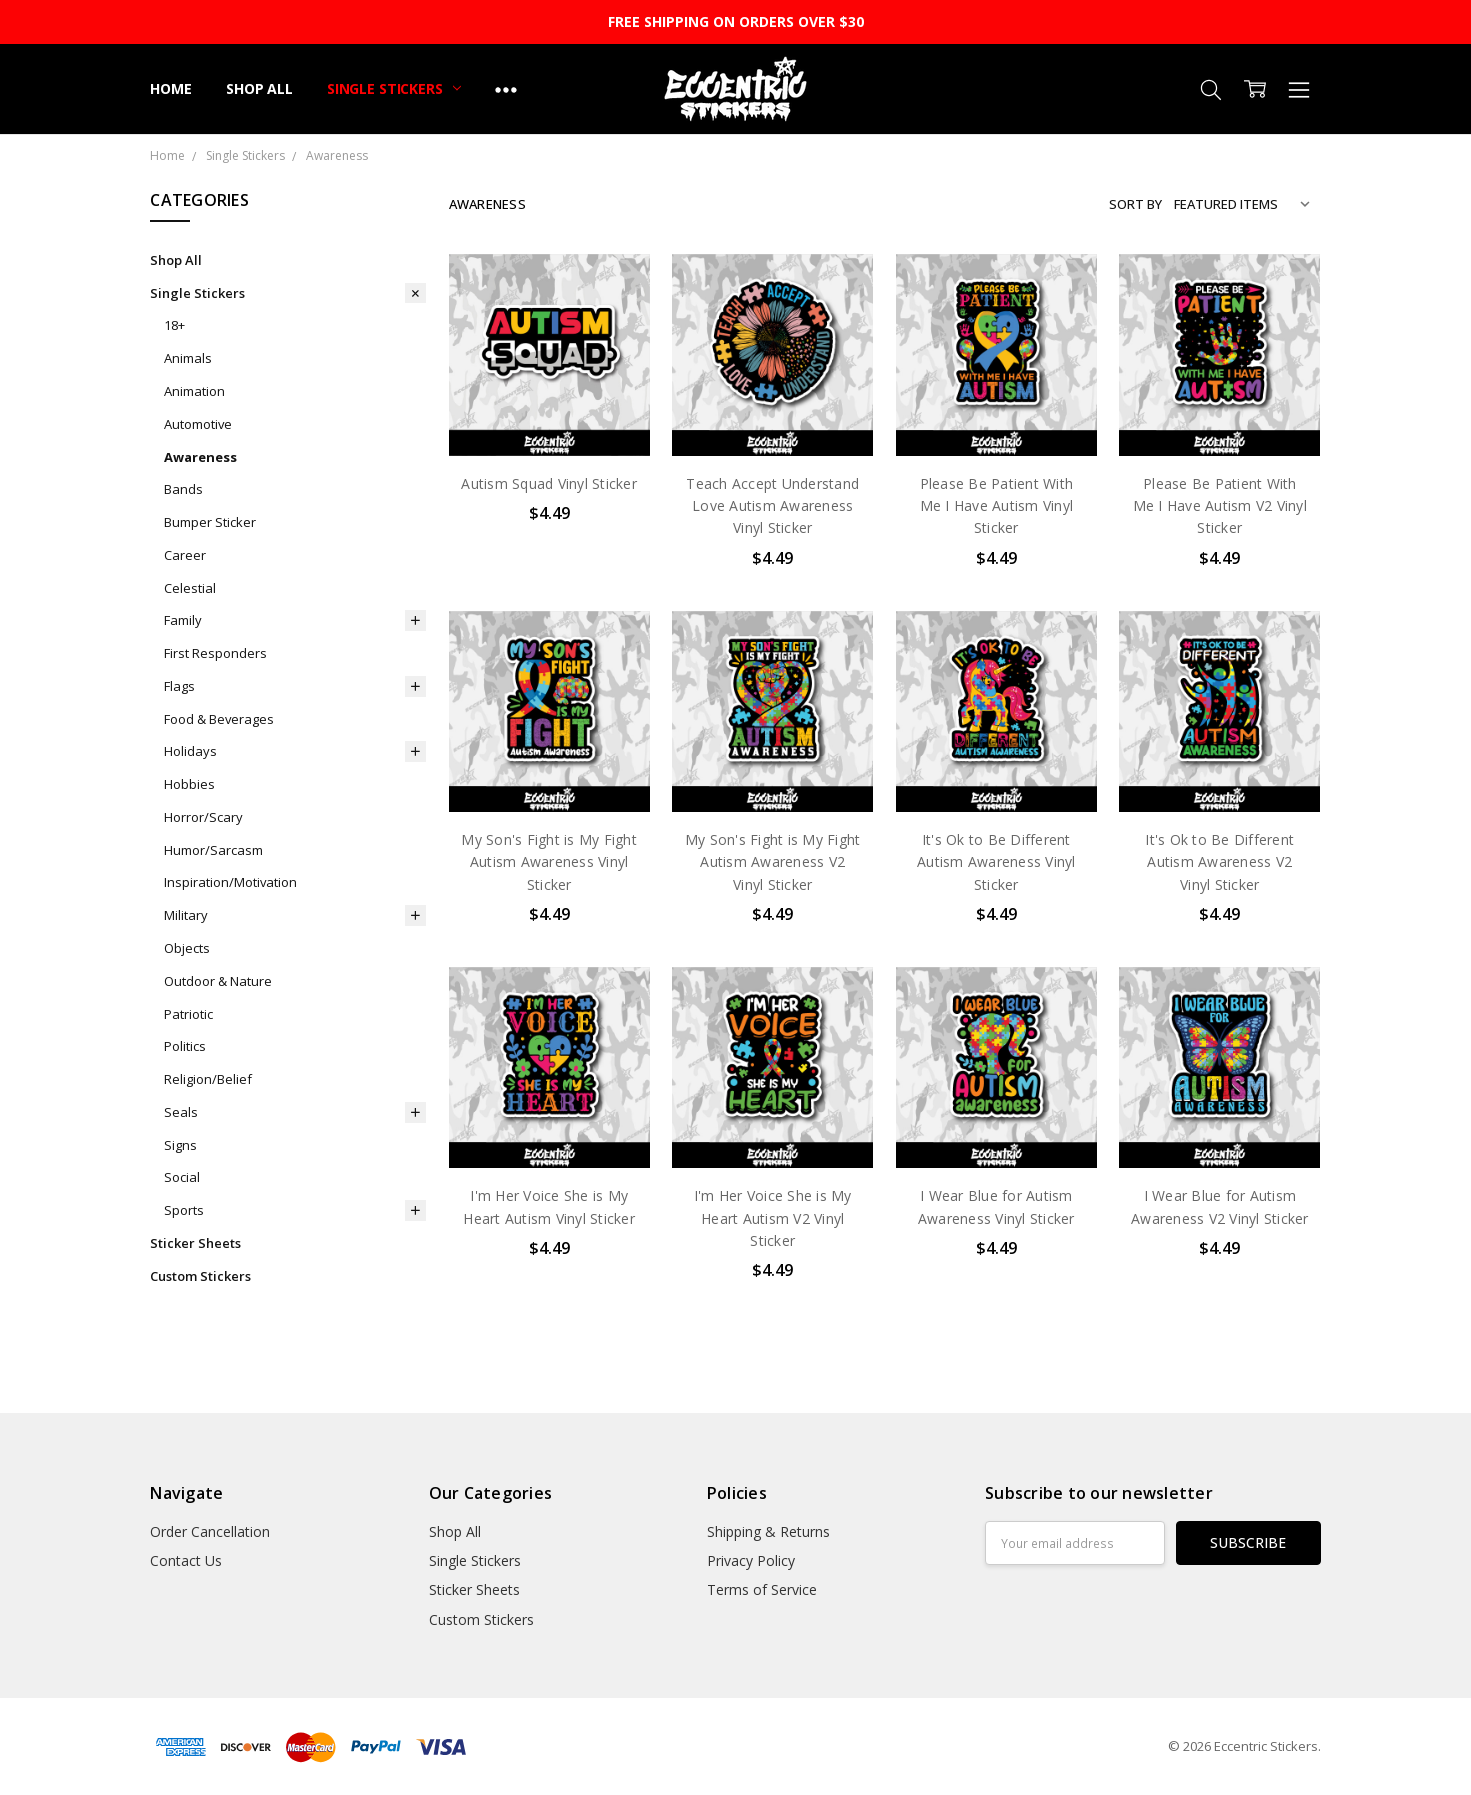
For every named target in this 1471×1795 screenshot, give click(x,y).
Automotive (198, 424)
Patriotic (188, 1014)
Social (182, 1177)
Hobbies (189, 784)
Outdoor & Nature (218, 981)
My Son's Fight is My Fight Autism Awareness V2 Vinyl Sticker (773, 862)
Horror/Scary (203, 817)
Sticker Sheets (195, 1243)
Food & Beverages (219, 719)
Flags (179, 686)
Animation (194, 391)
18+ (174, 325)
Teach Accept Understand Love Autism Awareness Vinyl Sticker (772, 506)
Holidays (190, 751)
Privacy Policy (751, 1560)
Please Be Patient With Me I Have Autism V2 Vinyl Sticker (1220, 506)
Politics (185, 1046)
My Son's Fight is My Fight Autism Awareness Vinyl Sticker (549, 862)
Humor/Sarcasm (213, 850)
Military (186, 915)
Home (170, 88)
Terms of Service (762, 1589)
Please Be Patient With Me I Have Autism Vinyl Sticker (997, 506)
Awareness (200, 457)
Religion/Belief (208, 1079)
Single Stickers (394, 88)
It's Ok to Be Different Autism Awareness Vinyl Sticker (996, 862)
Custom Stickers (200, 1276)
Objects (187, 948)
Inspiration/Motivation (230, 882)
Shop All (259, 88)
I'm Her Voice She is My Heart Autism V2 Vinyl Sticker (773, 1218)
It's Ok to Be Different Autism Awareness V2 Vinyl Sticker (1219, 862)
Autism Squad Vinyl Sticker (549, 483)
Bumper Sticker (210, 522)
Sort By (1135, 204)
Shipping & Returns (768, 1531)
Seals (181, 1112)
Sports (184, 1210)
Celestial (190, 588)
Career (185, 555)
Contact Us (186, 1560)
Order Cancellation (210, 1531)
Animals (188, 358)
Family (183, 620)
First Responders (215, 653)
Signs (180, 1145)
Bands (183, 489)
